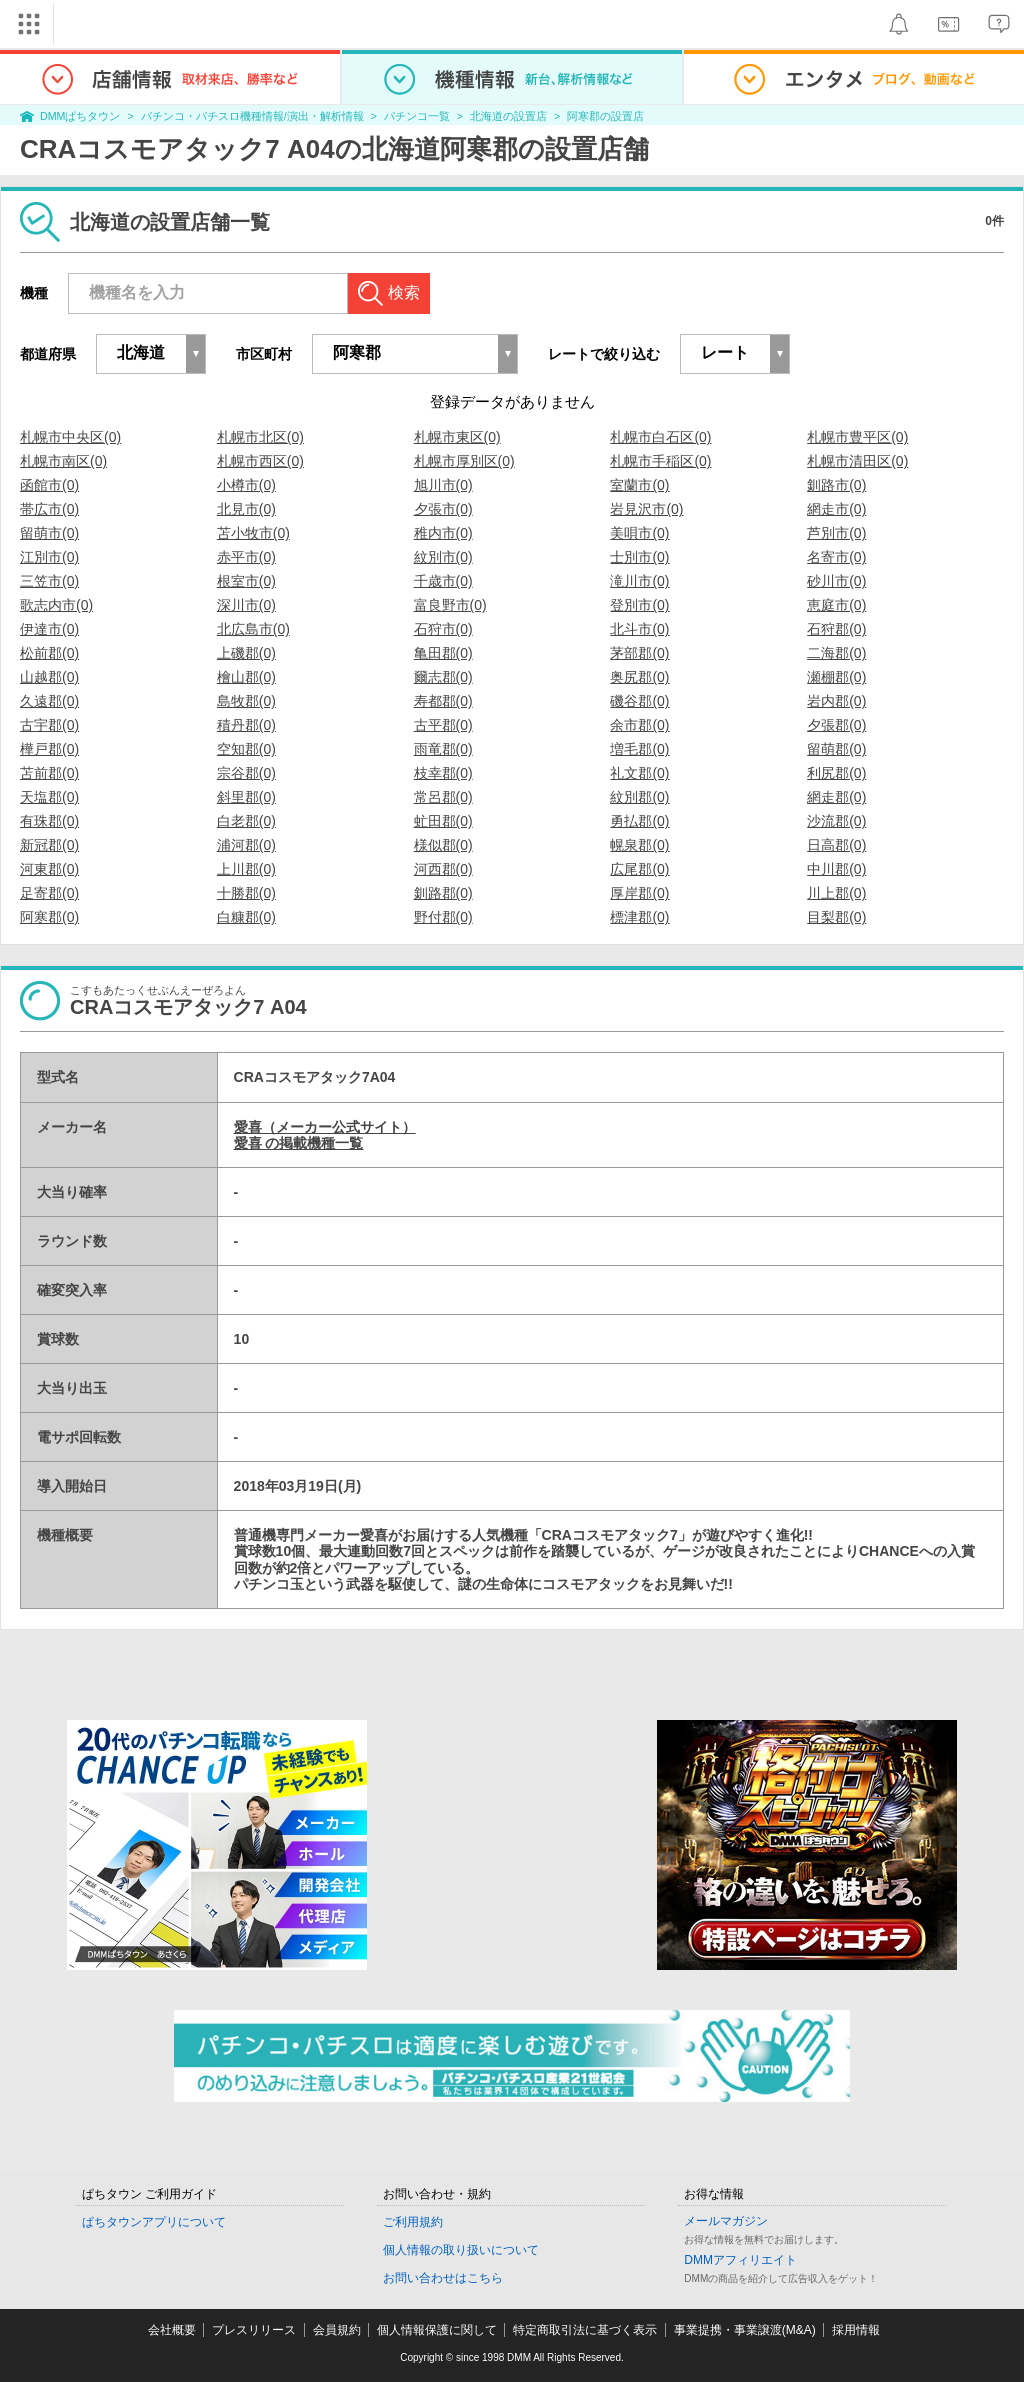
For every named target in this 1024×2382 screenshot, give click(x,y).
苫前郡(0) (49, 773)
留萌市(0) (49, 533)
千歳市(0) (443, 581)
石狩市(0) (443, 629)
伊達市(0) (49, 629)
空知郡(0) (246, 749)
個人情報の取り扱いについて (461, 2250)
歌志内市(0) (56, 605)
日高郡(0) (836, 845)
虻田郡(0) (443, 821)
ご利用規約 (413, 2222)
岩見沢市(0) (646, 509)
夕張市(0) (443, 509)
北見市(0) (246, 509)
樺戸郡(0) (49, 749)
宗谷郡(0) (246, 773)
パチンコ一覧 (417, 116)
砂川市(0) (836, 581)
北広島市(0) (253, 629)
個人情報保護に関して (437, 2330)
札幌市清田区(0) (857, 461)
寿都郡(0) (443, 701)
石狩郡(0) (836, 629)
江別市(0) (49, 557)
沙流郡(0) (836, 821)
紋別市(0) (443, 557)
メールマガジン (726, 2221)
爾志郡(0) (443, 677)
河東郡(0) (49, 869)
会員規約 (337, 2330)
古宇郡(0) (49, 725)
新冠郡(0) (49, 845)
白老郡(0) (246, 821)
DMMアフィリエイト (740, 2260)
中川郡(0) (836, 869)
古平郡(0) (443, 725)
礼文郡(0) (639, 773)
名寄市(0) (836, 557)
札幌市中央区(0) (70, 437)
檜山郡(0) (246, 677)
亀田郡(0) (443, 653)
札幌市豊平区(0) (857, 437)
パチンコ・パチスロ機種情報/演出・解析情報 (252, 116)
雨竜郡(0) (443, 749)
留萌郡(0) (836, 749)
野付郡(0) (443, 917)
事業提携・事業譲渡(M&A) (745, 2330)
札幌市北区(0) (260, 437)
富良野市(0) (450, 605)
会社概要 (172, 2330)
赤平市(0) (246, 557)
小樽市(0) (246, 485)
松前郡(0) (49, 653)
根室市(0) (246, 581)
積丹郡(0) (246, 725)
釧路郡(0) (443, 893)
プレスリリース (254, 2330)
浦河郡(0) (246, 845)
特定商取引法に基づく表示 (585, 2330)
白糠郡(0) (246, 917)
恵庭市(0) (836, 605)
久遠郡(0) (49, 701)
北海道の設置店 (508, 116)
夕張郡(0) (836, 725)
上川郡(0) (246, 869)
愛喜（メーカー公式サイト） (325, 1127)
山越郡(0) (49, 677)
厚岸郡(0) (639, 893)
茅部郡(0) (639, 653)
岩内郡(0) (836, 701)
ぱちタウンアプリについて (154, 2222)
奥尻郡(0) (639, 677)
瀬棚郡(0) (836, 677)
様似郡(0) (443, 845)
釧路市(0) (836, 485)
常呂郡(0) (443, 797)
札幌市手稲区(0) (660, 461)
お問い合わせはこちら (443, 2278)
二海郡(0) (836, 653)
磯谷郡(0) (639, 701)
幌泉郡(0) (639, 845)
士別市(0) (639, 557)
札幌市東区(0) (457, 437)
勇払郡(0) (639, 821)
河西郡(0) (443, 869)
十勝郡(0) (246, 893)
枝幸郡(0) (443, 773)
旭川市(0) (443, 485)
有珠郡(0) (49, 821)
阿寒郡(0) (49, 917)
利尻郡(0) (836, 773)
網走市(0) (836, 509)
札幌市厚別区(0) (464, 461)
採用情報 (856, 2330)
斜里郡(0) (246, 797)
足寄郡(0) (49, 893)
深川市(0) (246, 605)
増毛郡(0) (639, 749)
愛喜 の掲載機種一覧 (299, 1143)
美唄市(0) (639, 533)
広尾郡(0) (639, 869)
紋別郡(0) (639, 797)
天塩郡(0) (49, 797)
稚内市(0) (443, 533)
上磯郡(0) (246, 653)
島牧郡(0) (246, 701)
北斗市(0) (639, 629)
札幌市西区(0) (260, 461)
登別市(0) (639, 605)
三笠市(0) (49, 581)
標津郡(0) (639, 917)
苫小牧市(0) (253, 533)
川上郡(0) (836, 893)
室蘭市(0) (639, 485)
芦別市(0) (836, 533)
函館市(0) (49, 485)
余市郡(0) (639, 725)
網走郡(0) (836, 797)
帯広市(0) (49, 509)
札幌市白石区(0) (660, 437)
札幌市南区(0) (63, 461)
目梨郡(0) (836, 917)
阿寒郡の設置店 (605, 116)
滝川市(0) (639, 581)
